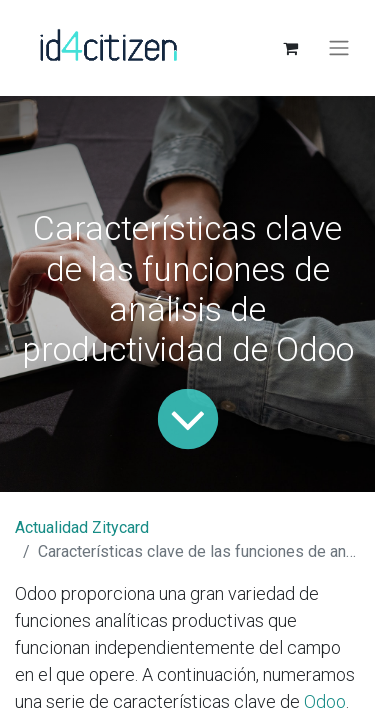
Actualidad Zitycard (82, 527)
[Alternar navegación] (339, 48)
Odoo (325, 701)
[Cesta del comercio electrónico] (290, 48)
